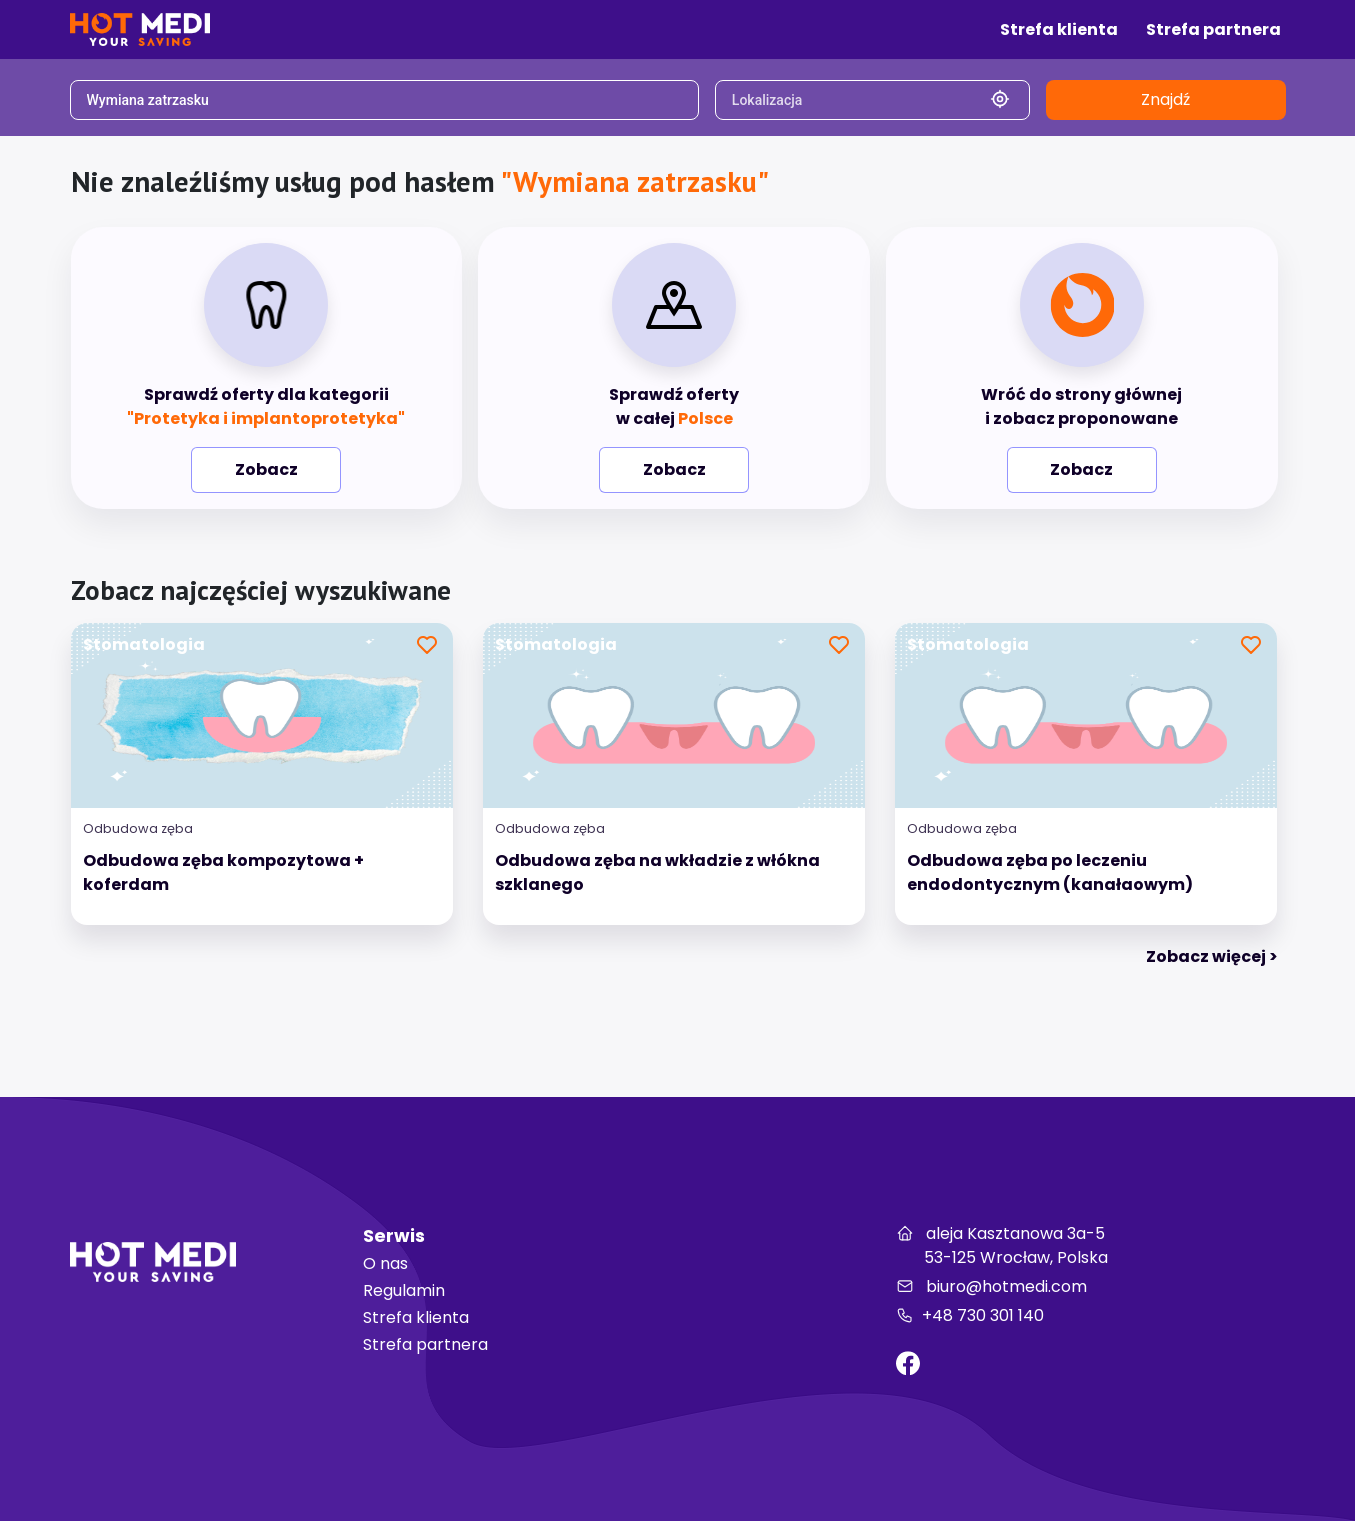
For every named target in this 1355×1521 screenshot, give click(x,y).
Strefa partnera (425, 1344)
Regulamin (404, 1290)
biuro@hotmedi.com (991, 1286)
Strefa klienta (416, 1317)
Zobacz (266, 469)
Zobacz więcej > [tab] (1212, 956)
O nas (385, 1263)
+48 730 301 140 (970, 1315)
